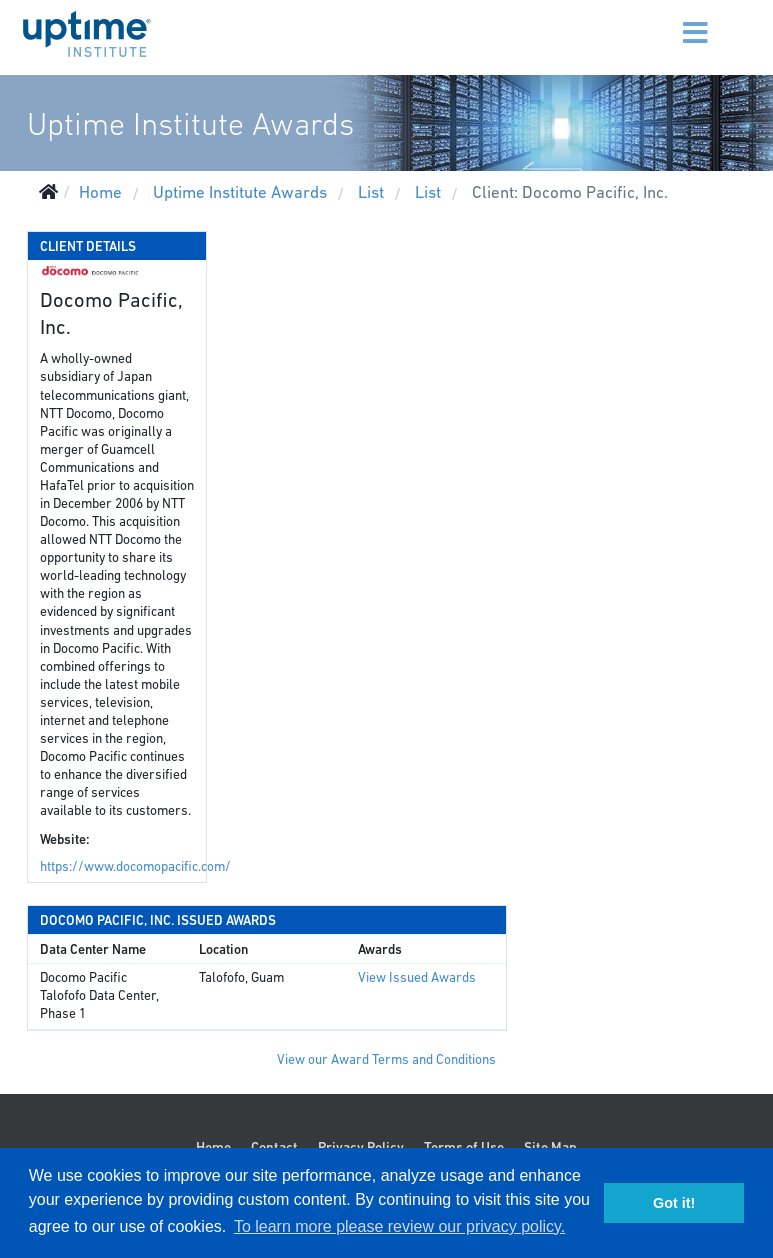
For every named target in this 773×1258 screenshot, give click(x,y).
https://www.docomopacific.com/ (135, 866)
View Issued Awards (417, 977)
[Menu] (670, 20)
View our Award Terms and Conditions (386, 1059)
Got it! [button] (674, 1203)
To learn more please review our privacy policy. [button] (399, 1226)
